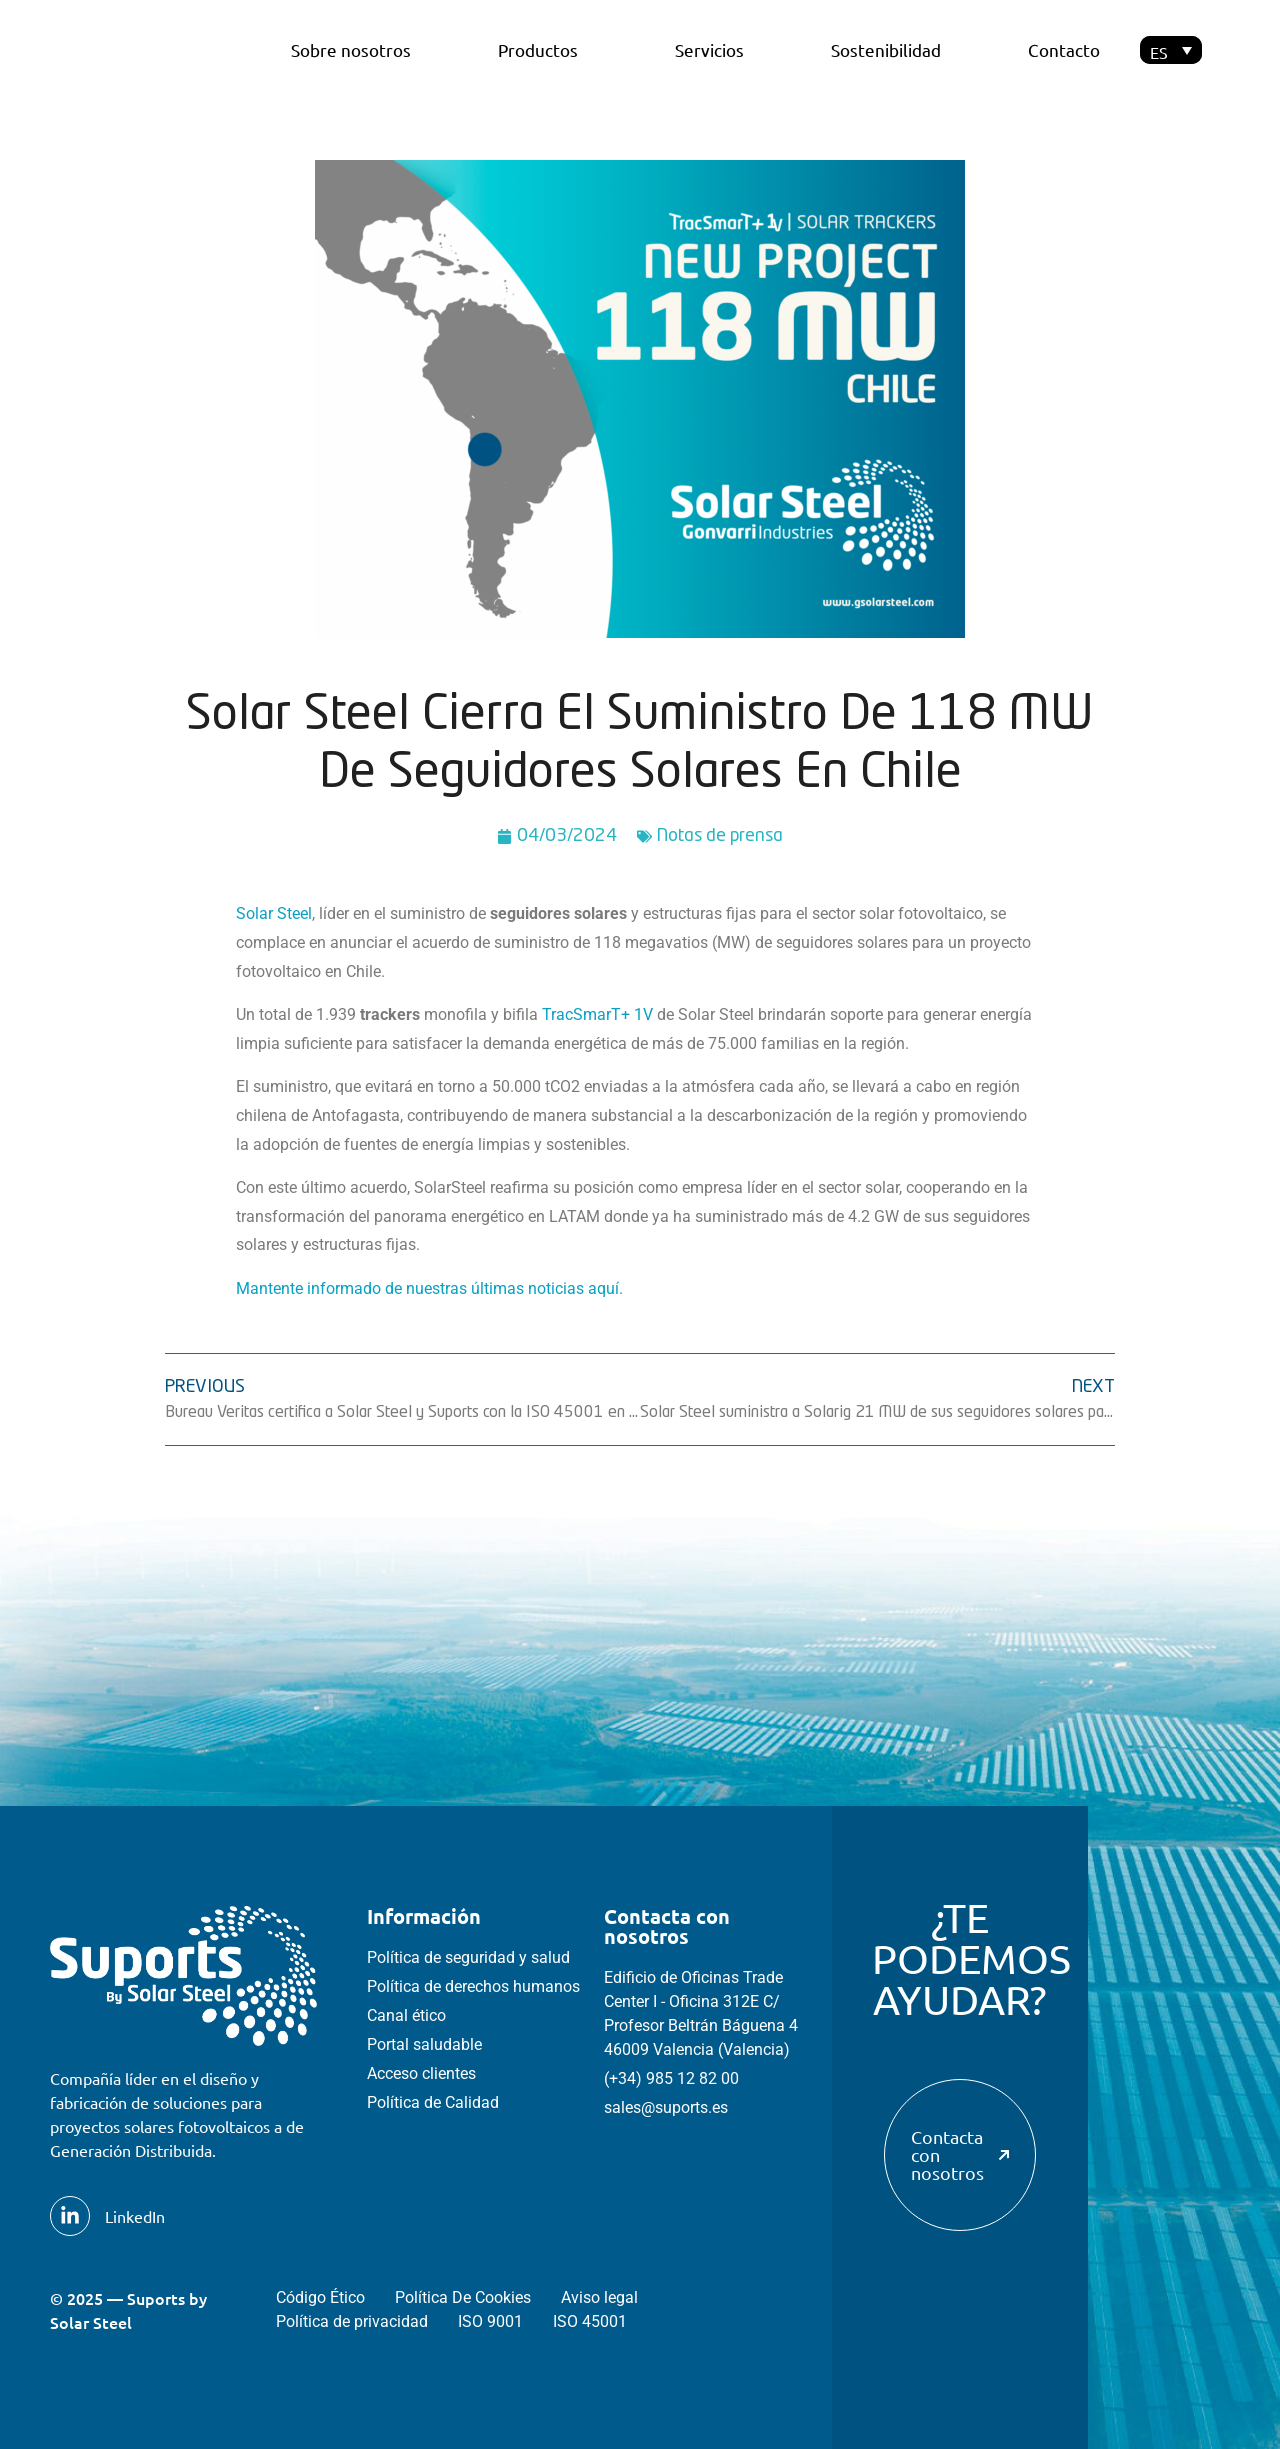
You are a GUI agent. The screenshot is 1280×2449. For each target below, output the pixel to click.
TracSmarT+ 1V (597, 1014)
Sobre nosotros (351, 49)
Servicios (709, 49)
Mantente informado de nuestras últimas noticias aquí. (429, 1288)
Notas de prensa (720, 836)
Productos (543, 49)
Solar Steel (274, 913)
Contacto (1064, 49)
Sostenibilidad (886, 49)
